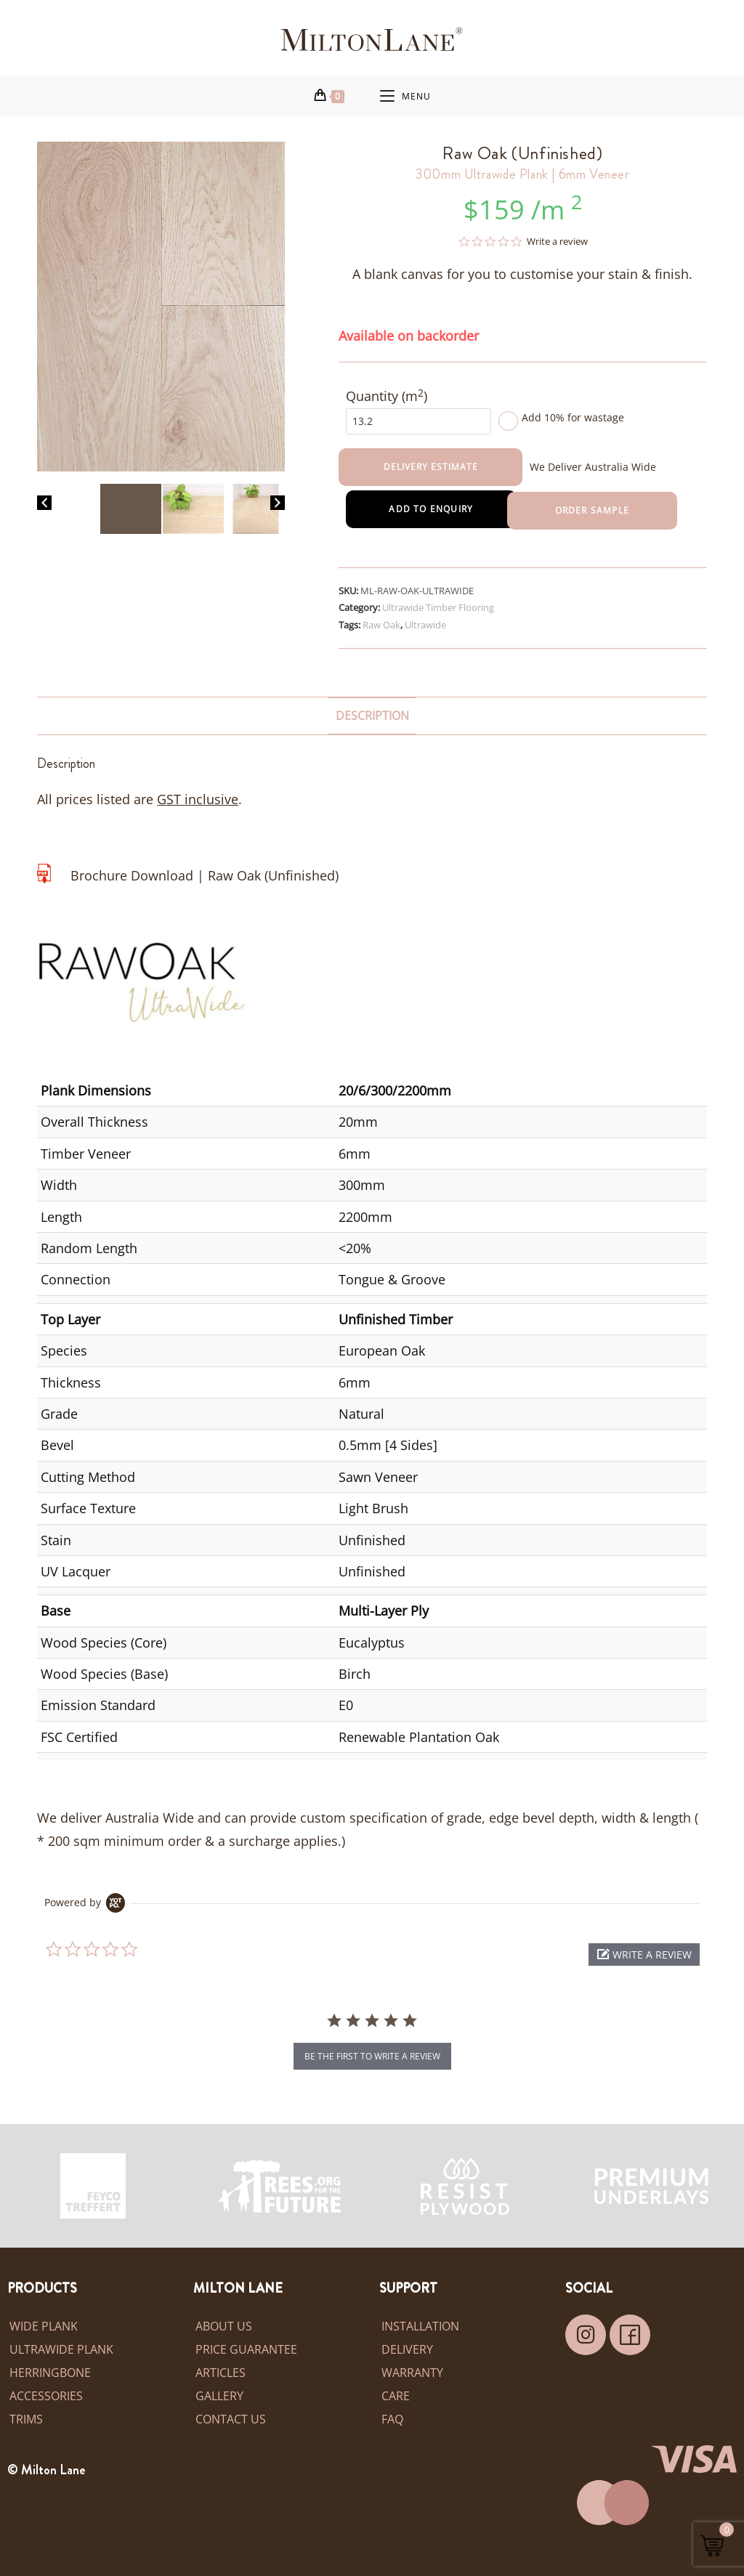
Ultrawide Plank (61, 2350)
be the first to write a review (372, 2057)
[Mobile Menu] (405, 96)
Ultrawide (425, 624)
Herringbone (50, 2373)
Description (372, 716)
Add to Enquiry (429, 509)
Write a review (557, 241)
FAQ (392, 2420)
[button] (644, 1955)
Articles (220, 2373)
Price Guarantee (246, 2350)
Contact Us (230, 2420)
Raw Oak (381, 624)
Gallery (219, 2397)
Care (395, 2397)
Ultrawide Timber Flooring (438, 607)
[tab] (372, 715)
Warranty (412, 2373)
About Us (223, 2327)
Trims (26, 2420)
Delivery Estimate (431, 466)
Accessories (46, 2397)
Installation (420, 2327)
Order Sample (594, 510)
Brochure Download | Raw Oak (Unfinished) (204, 875)
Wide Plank (43, 2327)
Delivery (407, 2350)
